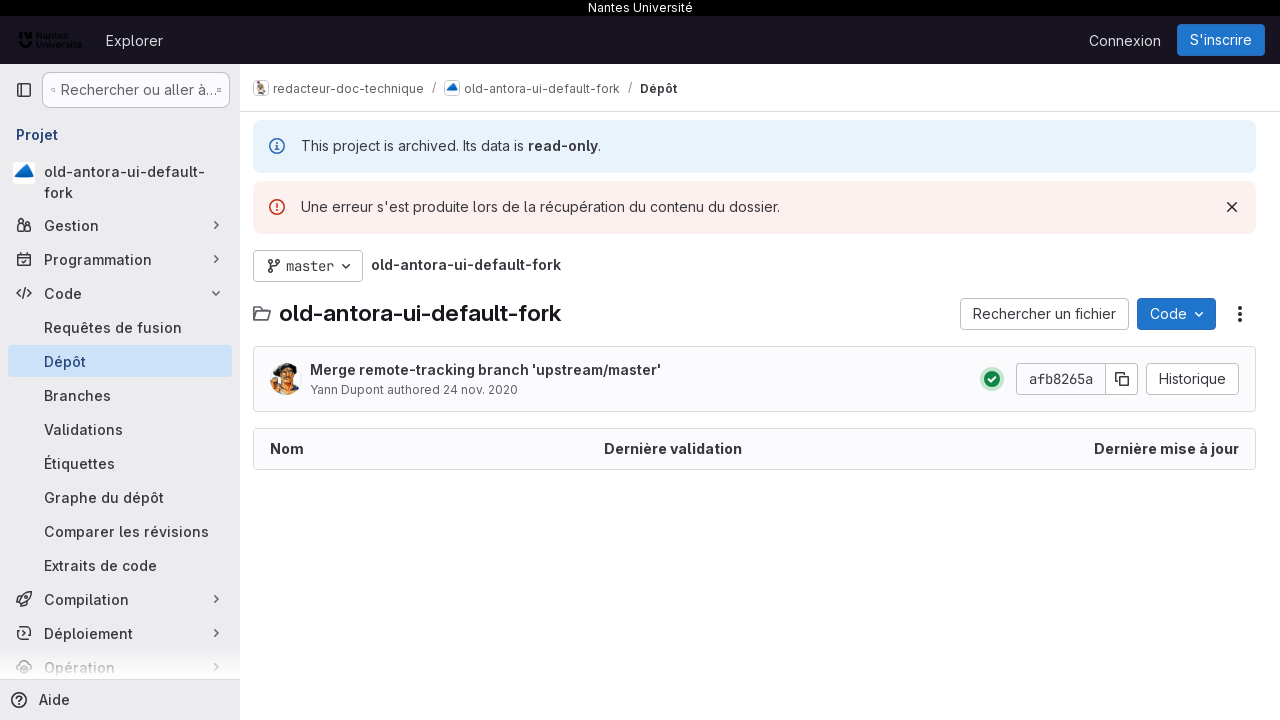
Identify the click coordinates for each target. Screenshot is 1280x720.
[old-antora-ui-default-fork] (120, 182)
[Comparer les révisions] (120, 531)
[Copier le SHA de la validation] (1122, 379)
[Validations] (120, 429)
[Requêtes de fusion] (120, 327)
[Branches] (120, 395)
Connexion (1125, 40)
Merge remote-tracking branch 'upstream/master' (496, 369)
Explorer (134, 40)
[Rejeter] (1232, 207)
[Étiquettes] (120, 463)
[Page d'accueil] (50, 40)
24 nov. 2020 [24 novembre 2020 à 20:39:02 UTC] (491, 389)
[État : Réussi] (992, 379)
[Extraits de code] (120, 565)
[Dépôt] (120, 361)
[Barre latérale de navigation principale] (24, 90)
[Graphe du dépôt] (120, 497)
